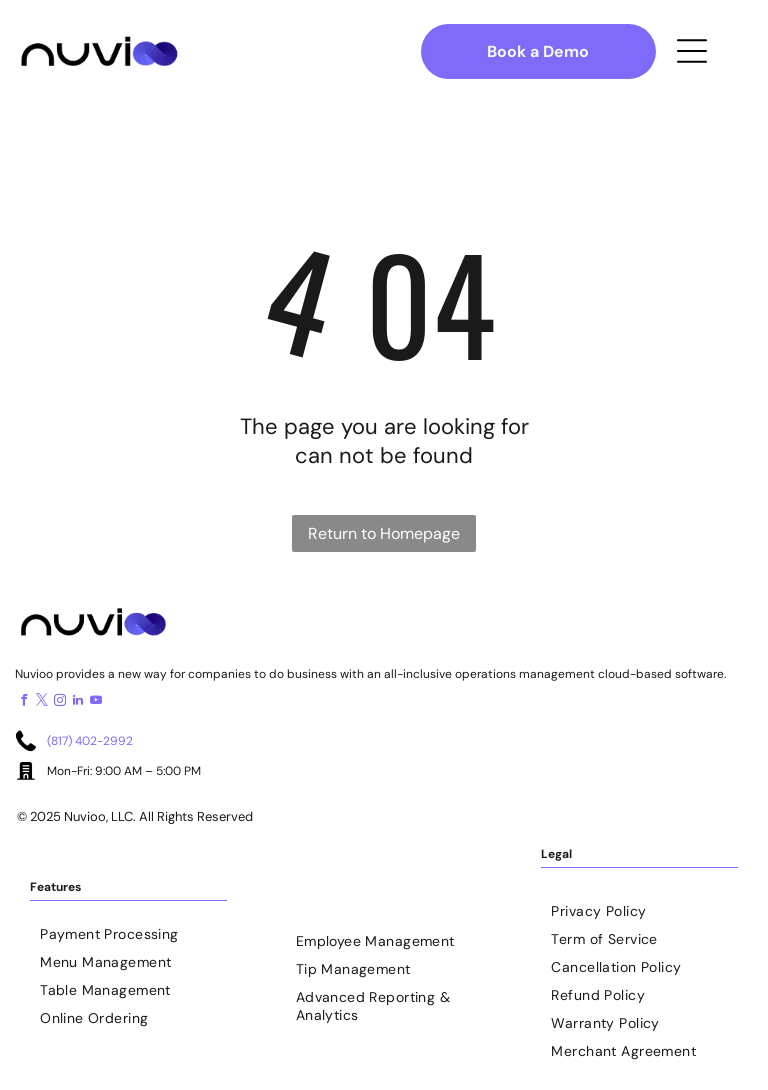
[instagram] (60, 702)
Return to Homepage (384, 533)
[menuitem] (128, 929)
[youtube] (96, 702)
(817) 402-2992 (90, 741)
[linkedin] (78, 702)
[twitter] (42, 702)
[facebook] (24, 702)
